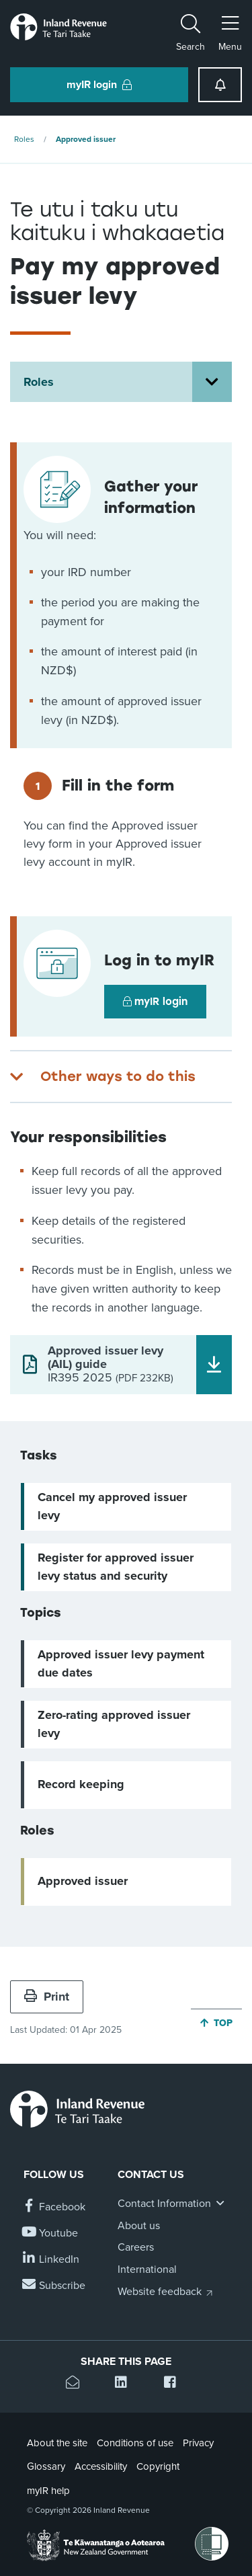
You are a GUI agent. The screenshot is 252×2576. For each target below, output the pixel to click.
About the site (57, 2443)
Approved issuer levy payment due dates (121, 1663)
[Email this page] (77, 2384)
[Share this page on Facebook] (175, 2384)
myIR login (155, 1002)
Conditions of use (135, 2443)
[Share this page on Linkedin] (126, 2384)
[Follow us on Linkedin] (51, 2259)
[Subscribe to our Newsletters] (54, 2286)
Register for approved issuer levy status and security (116, 1566)
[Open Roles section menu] (212, 382)
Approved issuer (86, 139)
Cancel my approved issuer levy (112, 1506)
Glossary (46, 2466)
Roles (24, 139)
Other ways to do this (118, 1076)
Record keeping (81, 1784)
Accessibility (101, 2466)
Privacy (198, 2443)
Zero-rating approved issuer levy (114, 1723)
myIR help (48, 2491)
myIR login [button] (99, 84)
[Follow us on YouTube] (51, 2233)
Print (46, 1996)
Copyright (157, 2466)
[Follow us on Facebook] (54, 2207)
